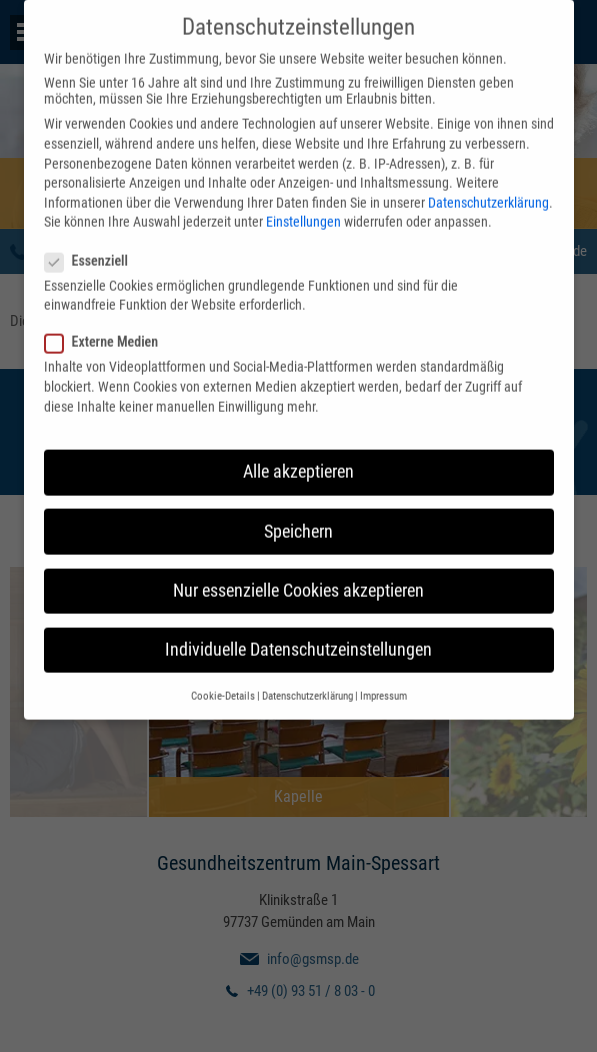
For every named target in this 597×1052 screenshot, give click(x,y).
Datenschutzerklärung (488, 191)
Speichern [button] (298, 520)
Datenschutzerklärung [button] (307, 684)
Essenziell (92, 249)
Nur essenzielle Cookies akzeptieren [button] (298, 579)
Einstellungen (303, 210)
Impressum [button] (383, 684)
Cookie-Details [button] (223, 684)
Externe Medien (108, 331)
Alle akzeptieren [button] (298, 460)
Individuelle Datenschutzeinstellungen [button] (298, 638)
